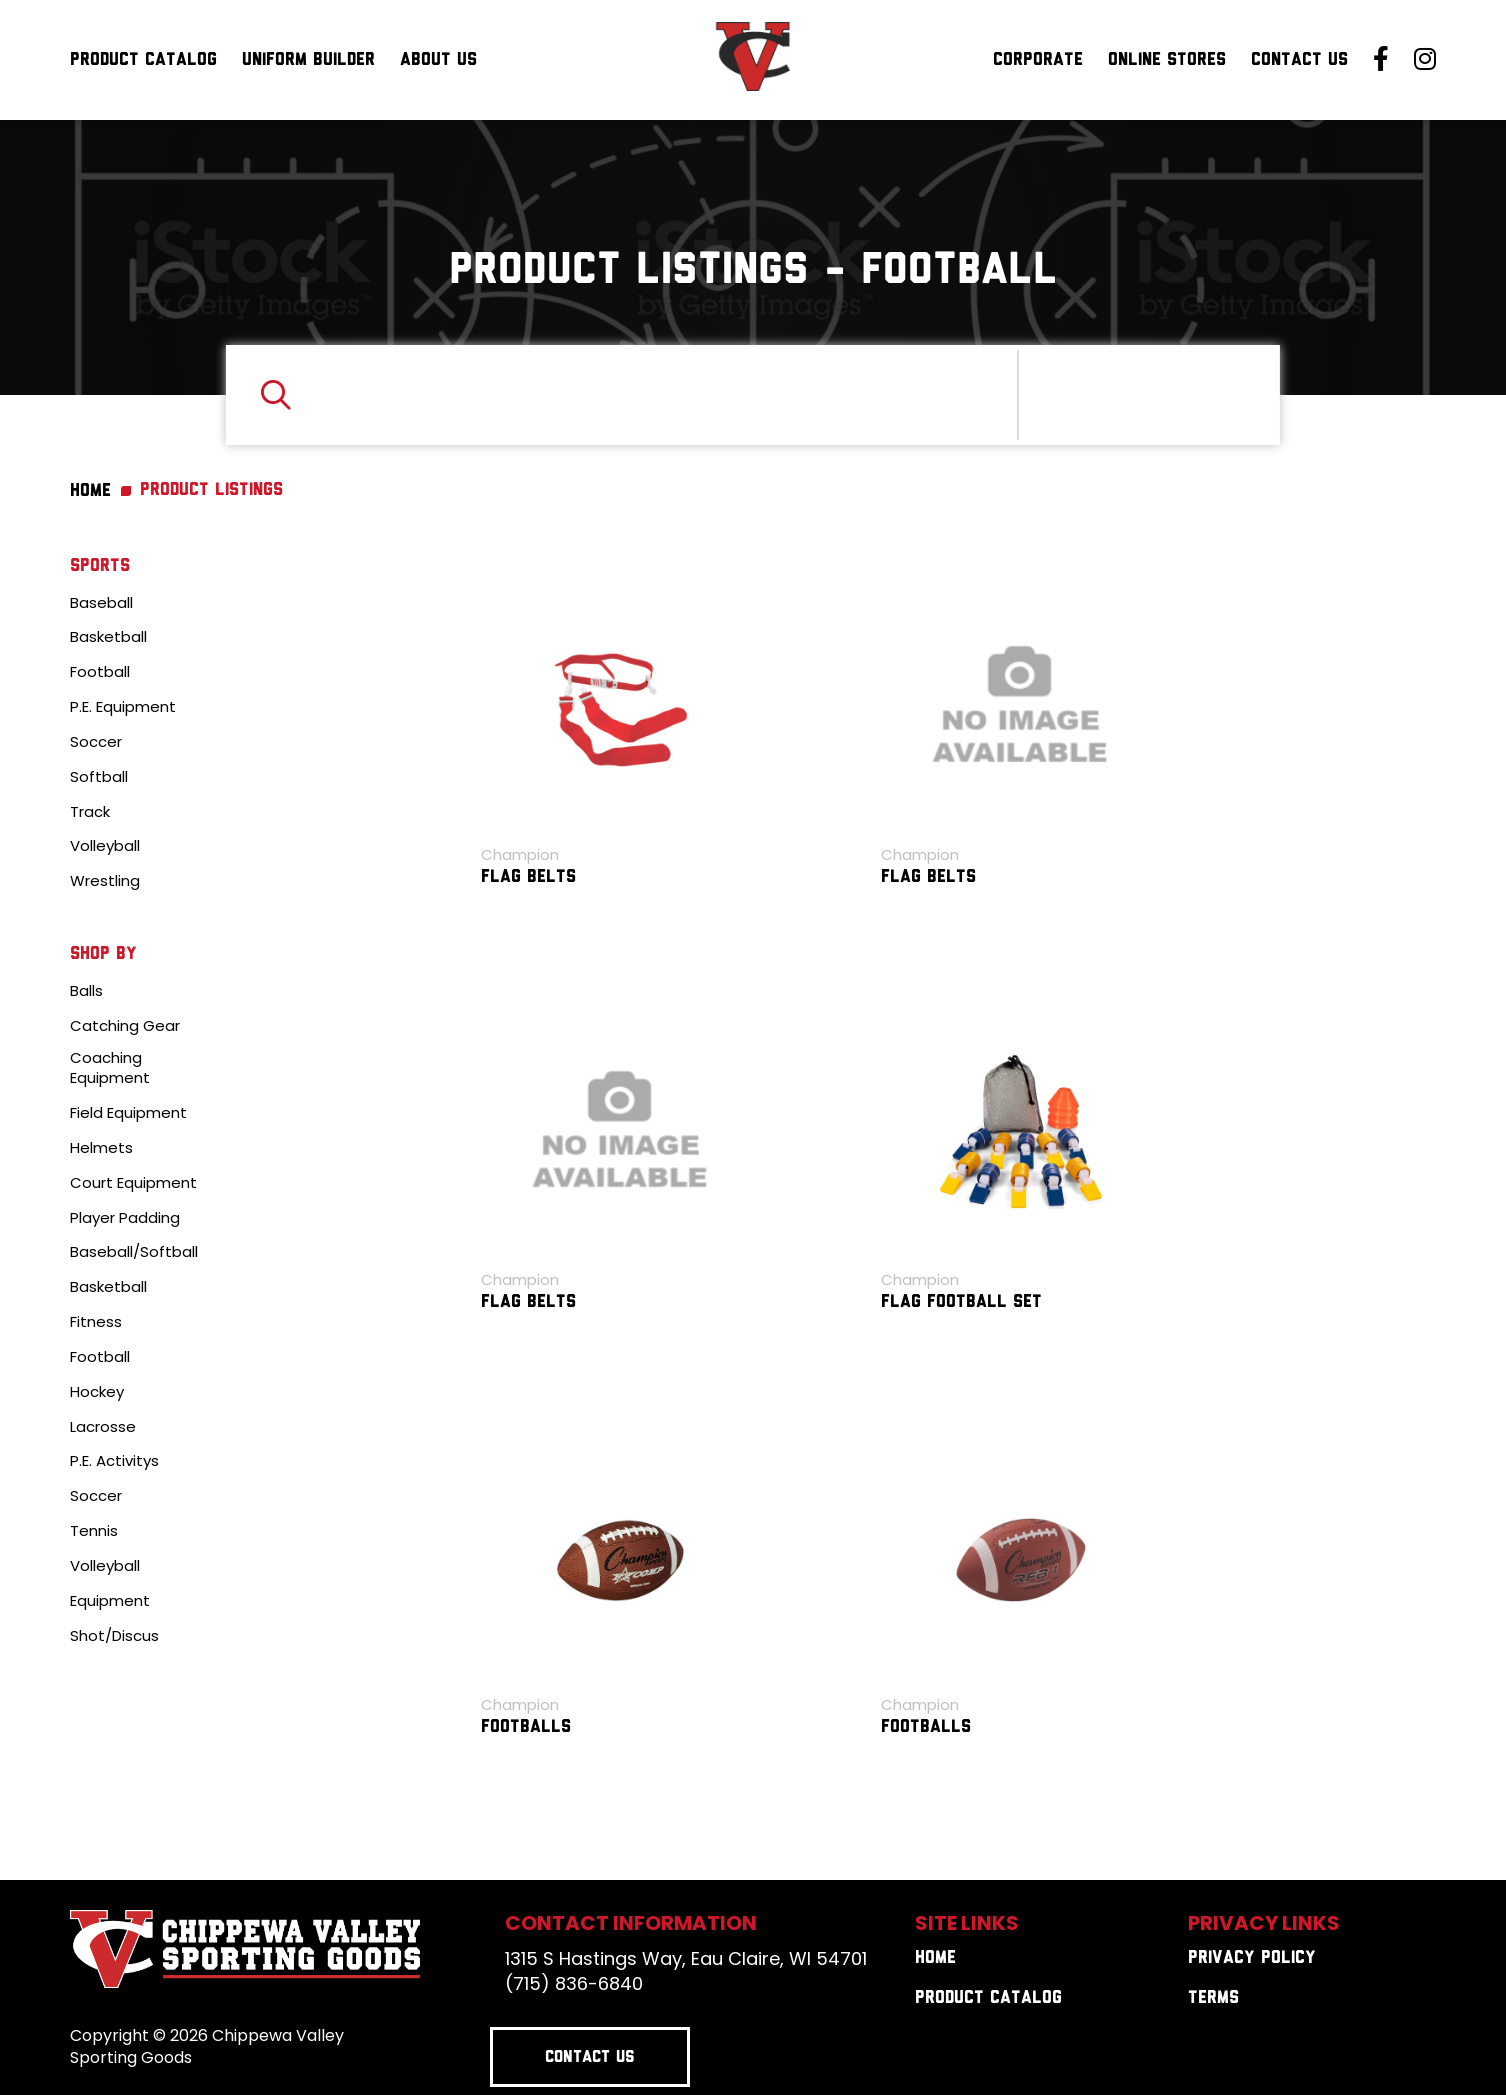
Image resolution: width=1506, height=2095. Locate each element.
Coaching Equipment (110, 1068)
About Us (438, 60)
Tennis (94, 1531)
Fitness (96, 1322)
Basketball (108, 637)
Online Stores (1167, 60)
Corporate (1038, 60)
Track (90, 812)
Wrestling (105, 881)
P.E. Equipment (123, 707)
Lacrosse (103, 1427)
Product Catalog (143, 60)
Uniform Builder (308, 60)
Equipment (110, 1601)
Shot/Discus (114, 1636)
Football (100, 672)
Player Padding (125, 1218)
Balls (86, 991)
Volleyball (105, 846)
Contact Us (1299, 60)
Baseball (101, 603)
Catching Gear (125, 1026)
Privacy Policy (1252, 1958)
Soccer (96, 742)
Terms (1213, 1998)
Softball (99, 777)
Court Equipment (133, 1183)
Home (935, 1958)
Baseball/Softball (134, 1252)
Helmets (101, 1148)
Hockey (97, 1392)
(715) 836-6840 (574, 1984)
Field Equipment (128, 1113)
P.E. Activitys (114, 1461)
